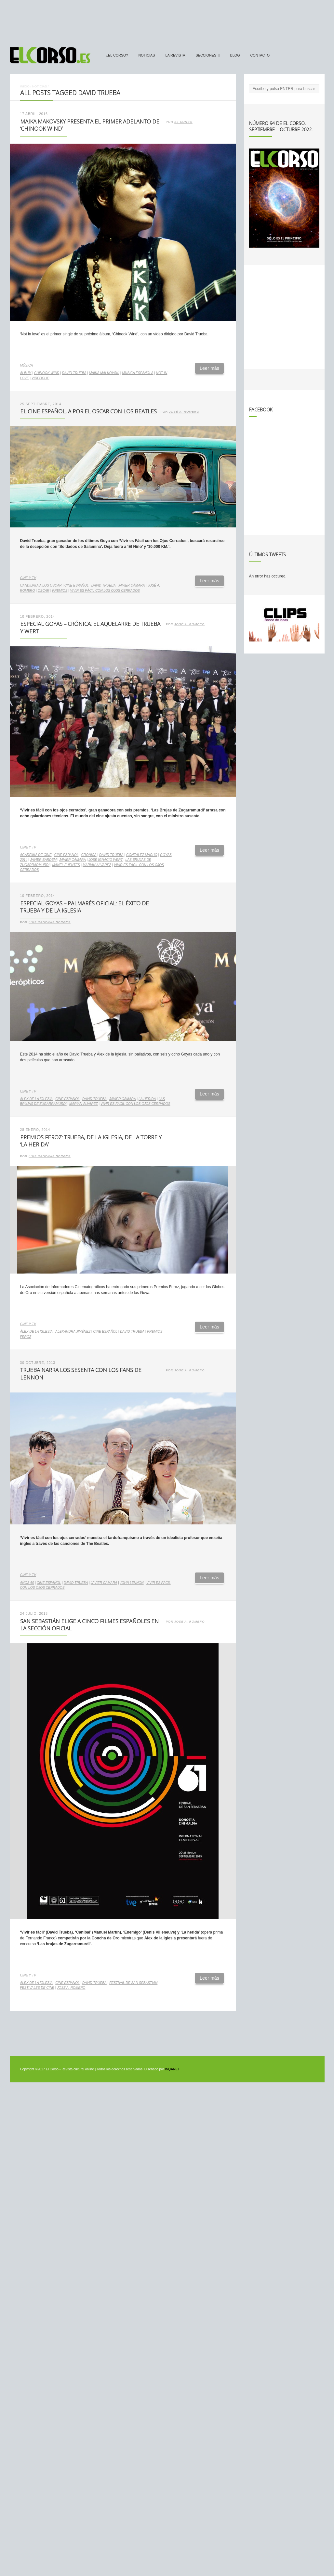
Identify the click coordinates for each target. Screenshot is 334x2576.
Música (26, 365)
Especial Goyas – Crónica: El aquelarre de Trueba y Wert (90, 627)
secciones (206, 55)
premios (59, 590)
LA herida (147, 1099)
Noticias (147, 55)
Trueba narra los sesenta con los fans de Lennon (80, 1373)
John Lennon (132, 1583)
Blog (235, 55)
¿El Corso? (117, 55)
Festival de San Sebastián (133, 1983)
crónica (89, 855)
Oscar (43, 590)
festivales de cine (37, 1987)
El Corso (183, 121)
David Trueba (74, 373)
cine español (76, 585)
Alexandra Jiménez (72, 1331)
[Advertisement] (167, 20)
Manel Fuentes (66, 865)
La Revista (175, 55)
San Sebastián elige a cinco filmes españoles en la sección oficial (89, 1624)
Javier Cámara (131, 585)
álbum (26, 373)
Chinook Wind (47, 373)
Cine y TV (28, 578)
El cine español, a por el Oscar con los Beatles (88, 411)
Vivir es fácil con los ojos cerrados (105, 590)
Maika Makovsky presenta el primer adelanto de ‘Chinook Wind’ (89, 125)
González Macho (141, 855)
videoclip (40, 378)
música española (137, 373)
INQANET (172, 2069)
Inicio (25, 86)
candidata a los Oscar (41, 585)
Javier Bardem (43, 859)
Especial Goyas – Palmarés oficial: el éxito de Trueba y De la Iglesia (84, 907)
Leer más (209, 368)
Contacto (260, 55)
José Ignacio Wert (105, 859)
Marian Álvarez (97, 865)
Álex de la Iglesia (36, 1099)
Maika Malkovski (104, 373)
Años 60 (27, 1583)
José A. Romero (184, 411)
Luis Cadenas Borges (50, 922)
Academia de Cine (36, 855)
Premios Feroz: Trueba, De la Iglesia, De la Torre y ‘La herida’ (91, 1140)
